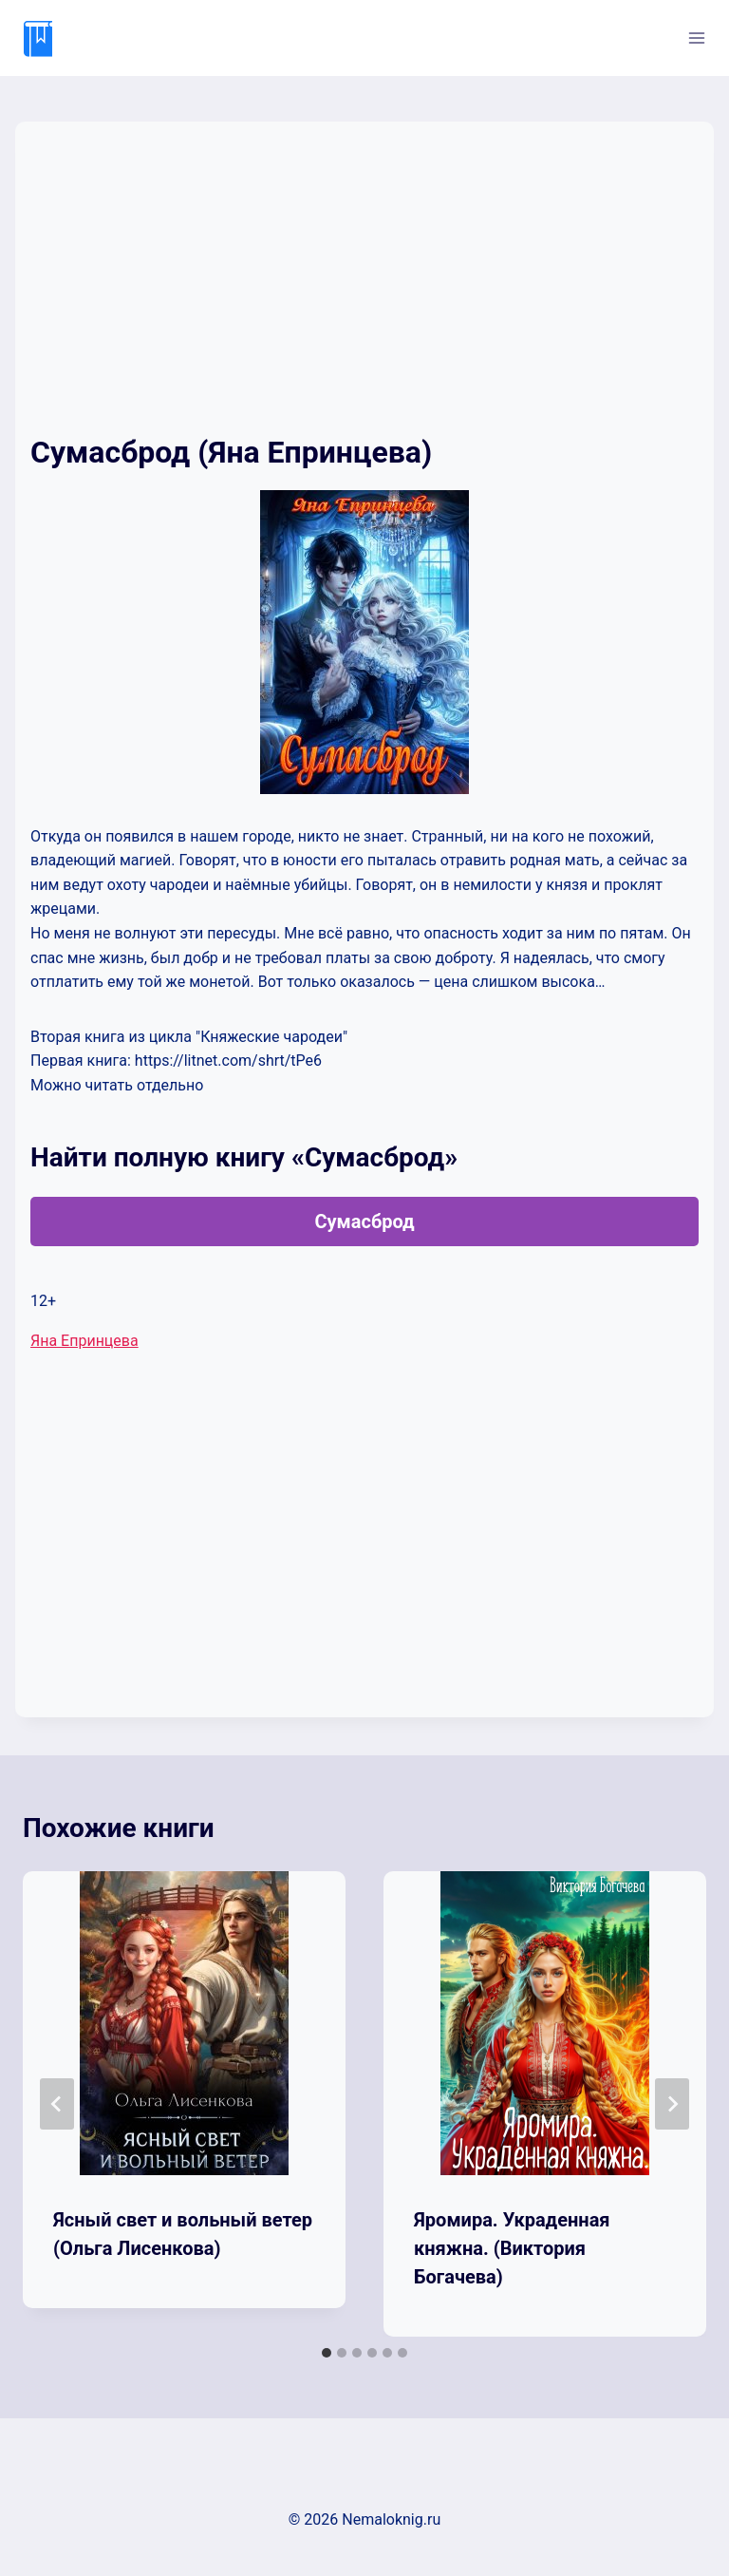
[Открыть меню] (696, 37)
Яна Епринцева (84, 1341)
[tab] (326, 2353)
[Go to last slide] (57, 2104)
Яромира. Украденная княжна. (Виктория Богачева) (512, 2248)
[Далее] (672, 2104)
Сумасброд (364, 1221)
